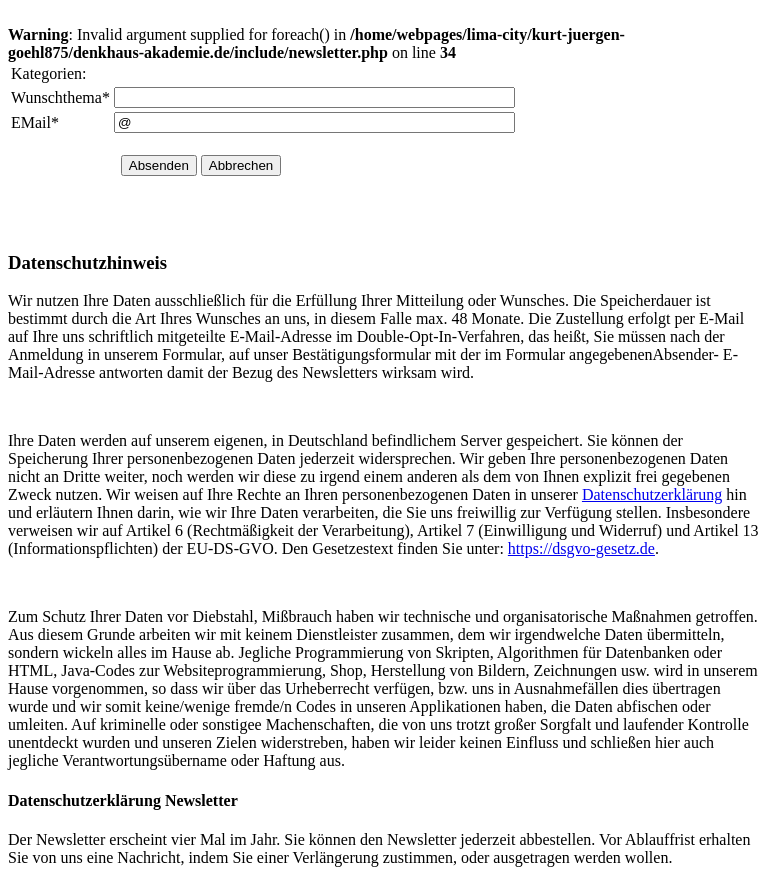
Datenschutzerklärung (652, 494)
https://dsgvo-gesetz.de (581, 548)
